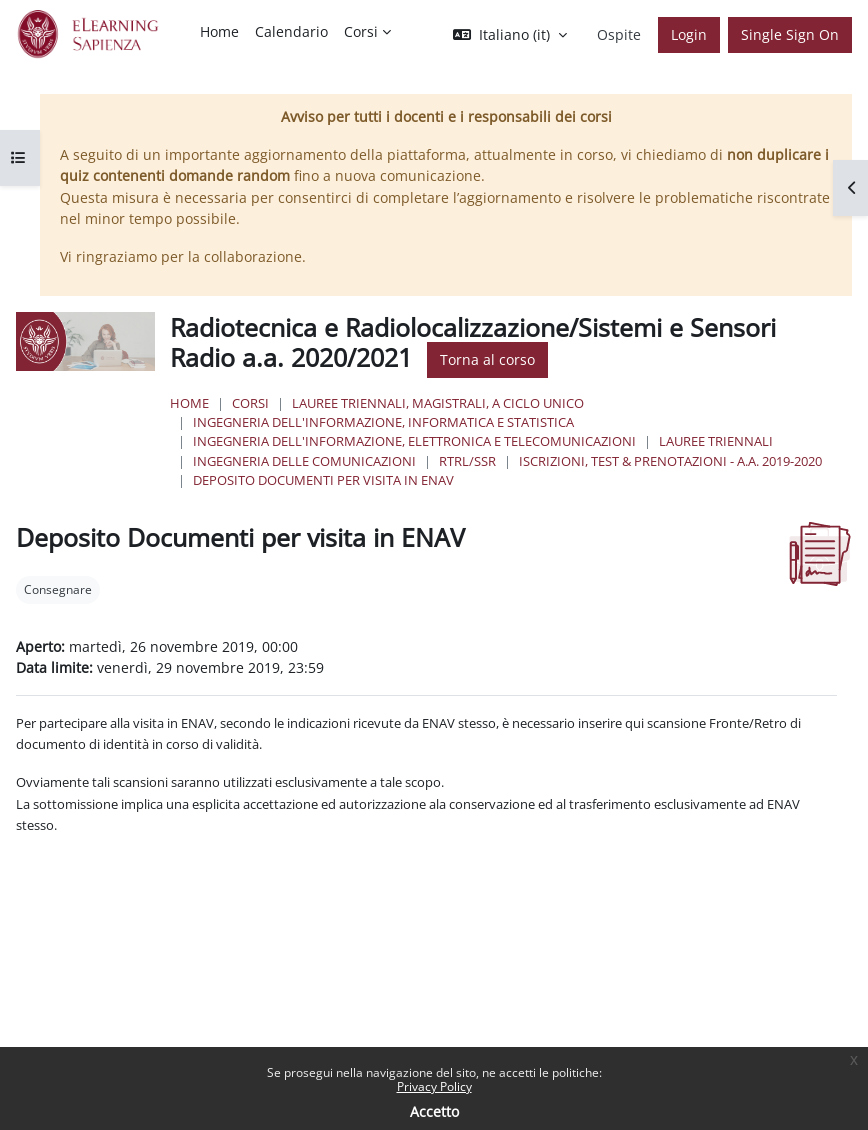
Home (189, 403)
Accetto (434, 1111)
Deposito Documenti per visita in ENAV (323, 480)
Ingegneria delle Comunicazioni (304, 461)
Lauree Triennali (716, 441)
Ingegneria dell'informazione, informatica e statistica (383, 422)
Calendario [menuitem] (291, 31)
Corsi (250, 403)
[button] (510, 35)
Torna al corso (487, 359)
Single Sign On (790, 34)
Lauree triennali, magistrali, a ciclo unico (438, 403)
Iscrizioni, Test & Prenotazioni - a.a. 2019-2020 (670, 461)
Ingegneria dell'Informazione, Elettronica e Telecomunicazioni (414, 441)
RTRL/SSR (467, 461)
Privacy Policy (434, 1086)
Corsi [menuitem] (361, 31)
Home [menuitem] (219, 31)
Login (689, 34)
